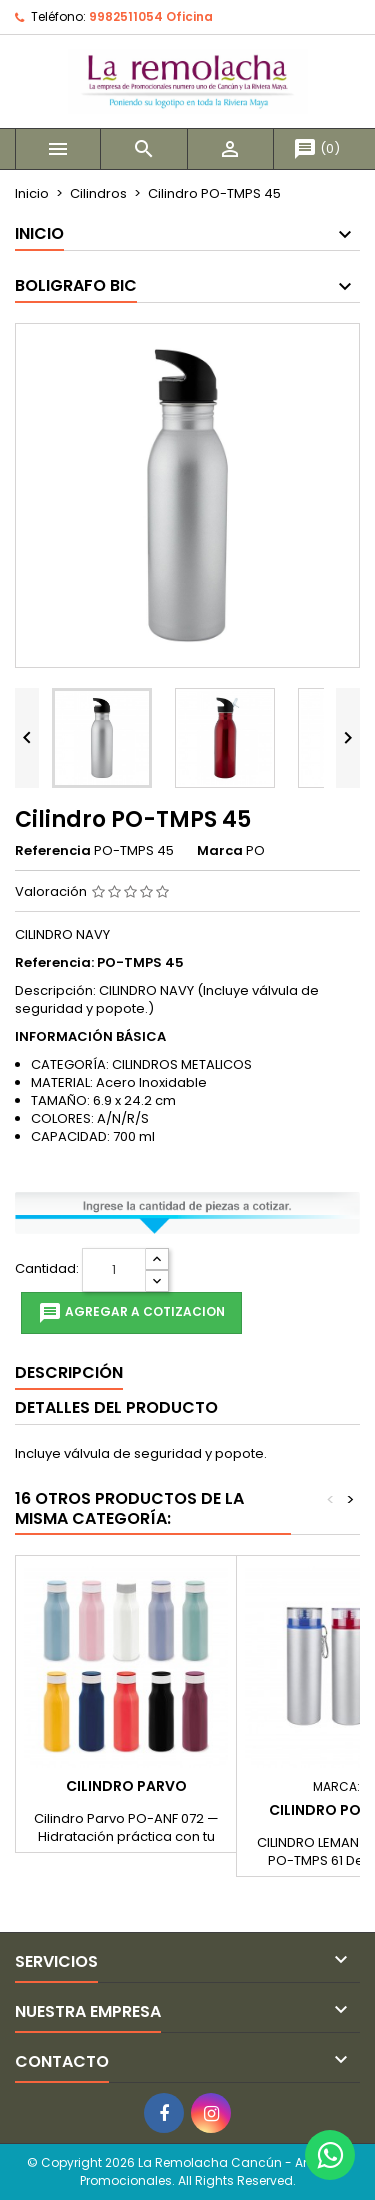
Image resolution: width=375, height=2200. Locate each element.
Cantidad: (47, 1269)
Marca (220, 851)
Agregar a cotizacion (131, 1313)
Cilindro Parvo (126, 1786)
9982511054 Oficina (151, 16)
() (316, 148)
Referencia (53, 851)
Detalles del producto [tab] (116, 1407)
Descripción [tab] (69, 1372)
